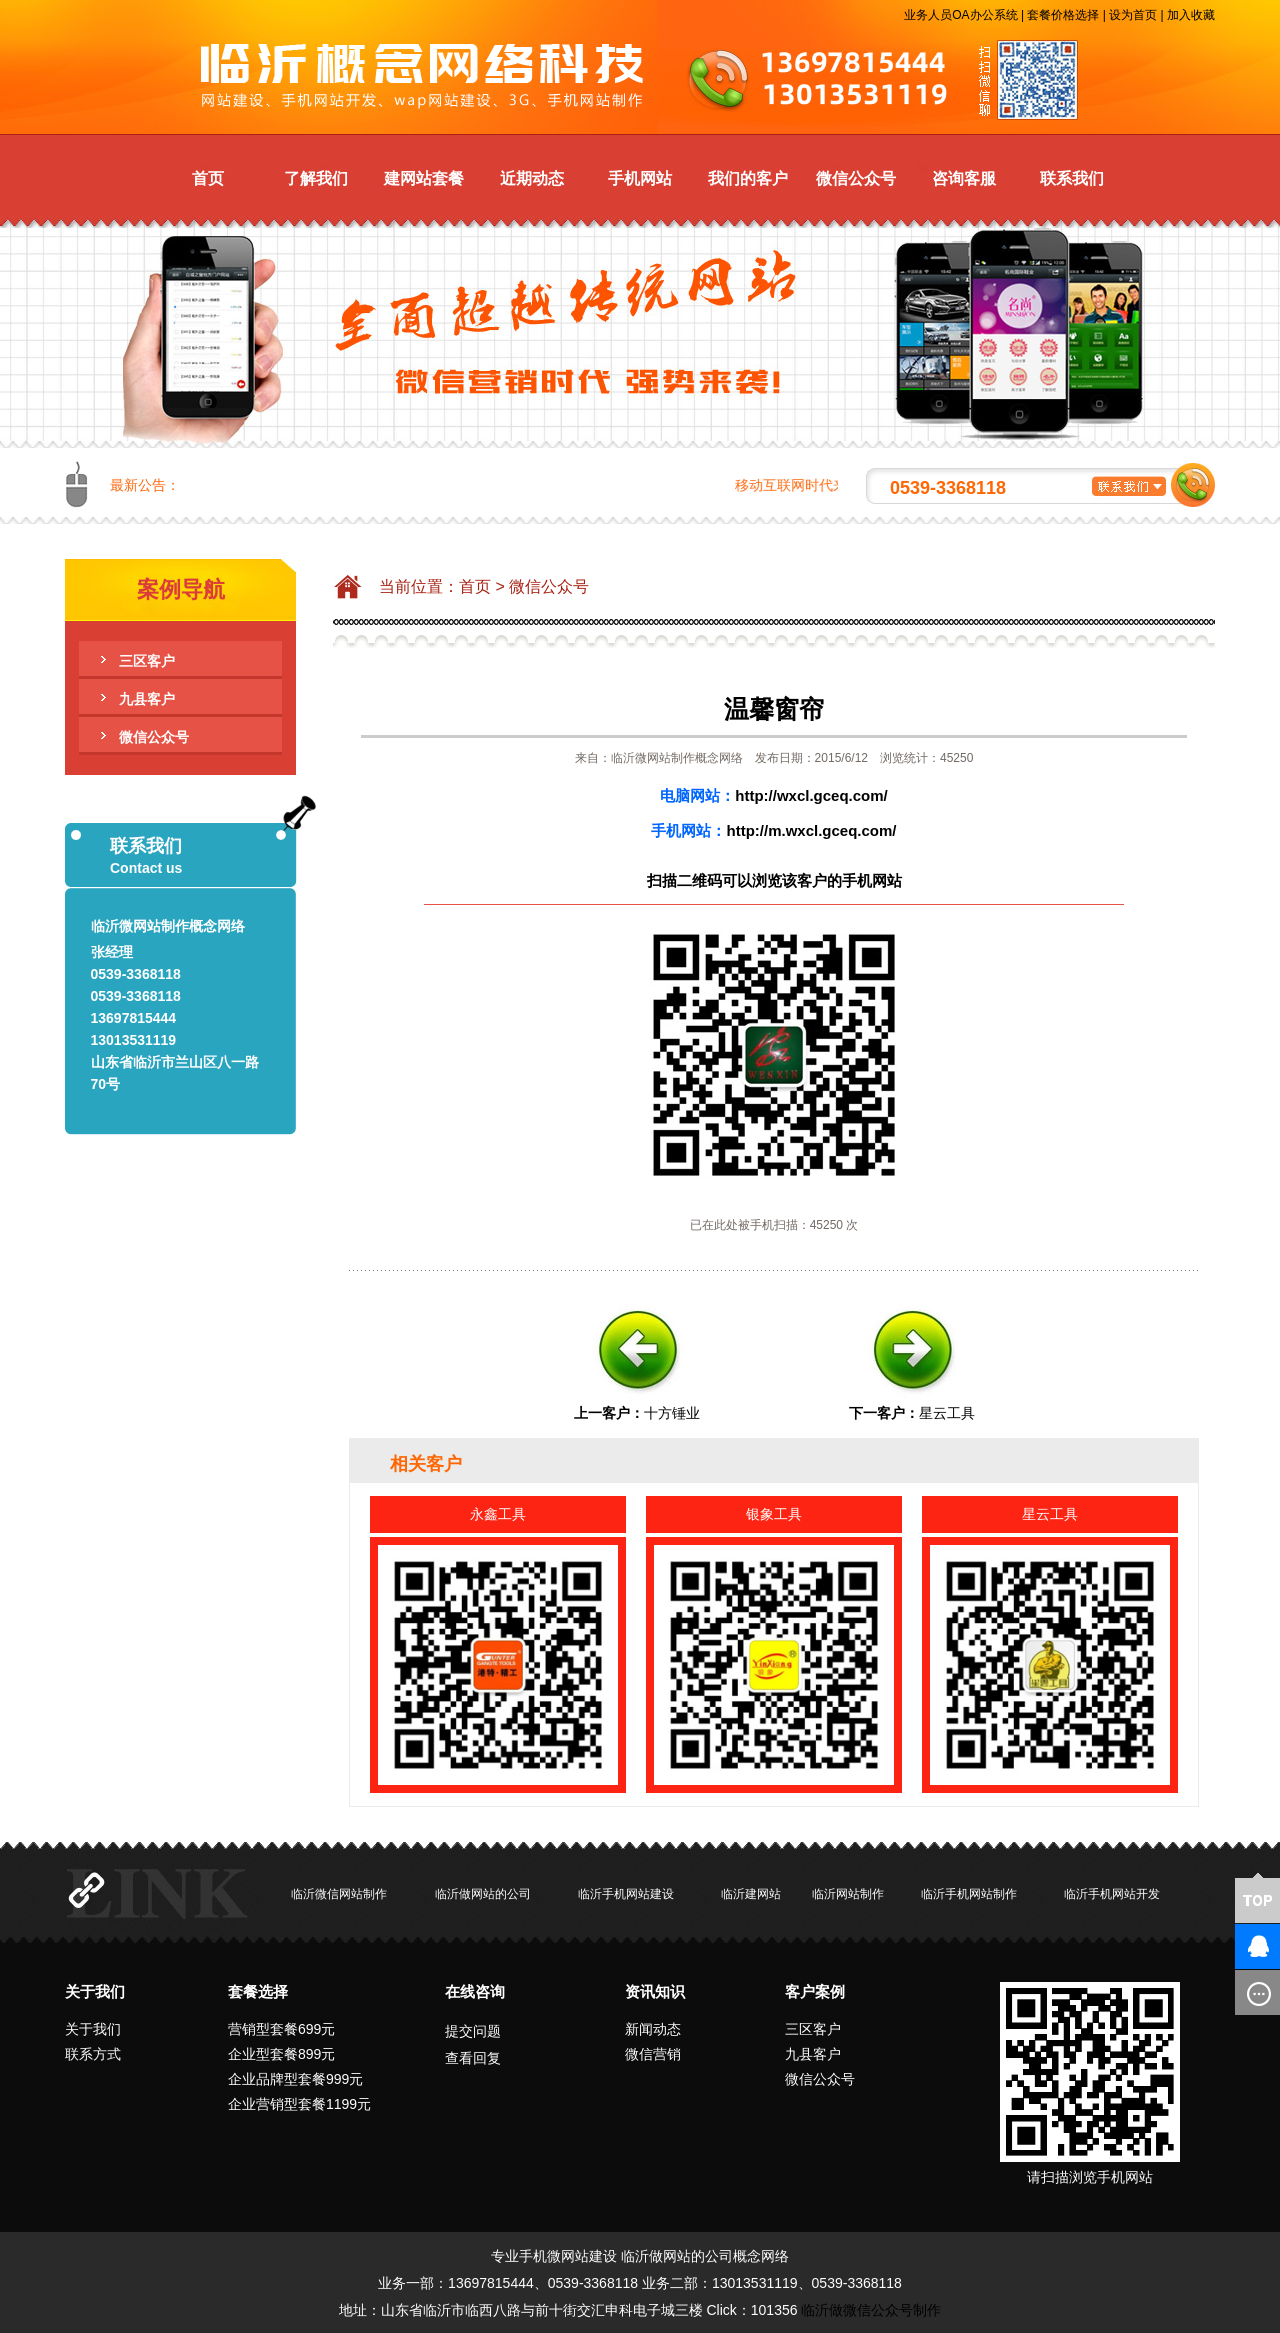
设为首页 (1133, 15)
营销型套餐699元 (281, 2029)
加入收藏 (1191, 15)
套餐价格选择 (1063, 15)
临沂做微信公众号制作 (871, 2310)
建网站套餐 (424, 178)
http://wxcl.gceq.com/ (811, 795)
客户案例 (815, 1991)
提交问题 (473, 2031)
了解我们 (316, 178)
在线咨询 (475, 1991)
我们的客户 (748, 178)
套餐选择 (258, 1991)
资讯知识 (655, 1991)
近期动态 (532, 178)
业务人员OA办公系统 (960, 15)
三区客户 (147, 661)
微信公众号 (856, 178)
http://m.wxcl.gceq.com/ (811, 830)
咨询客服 (964, 178)
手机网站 (640, 178)
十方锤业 (672, 1413)
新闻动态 (653, 2029)
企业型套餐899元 (281, 2054)
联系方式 (93, 2054)
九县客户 (147, 699)
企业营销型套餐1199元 (299, 2104)
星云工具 (947, 1413)
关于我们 (95, 1991)
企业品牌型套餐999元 (295, 2079)
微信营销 (653, 2054)
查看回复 (473, 2058)
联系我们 (1072, 178)
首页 (208, 178)
